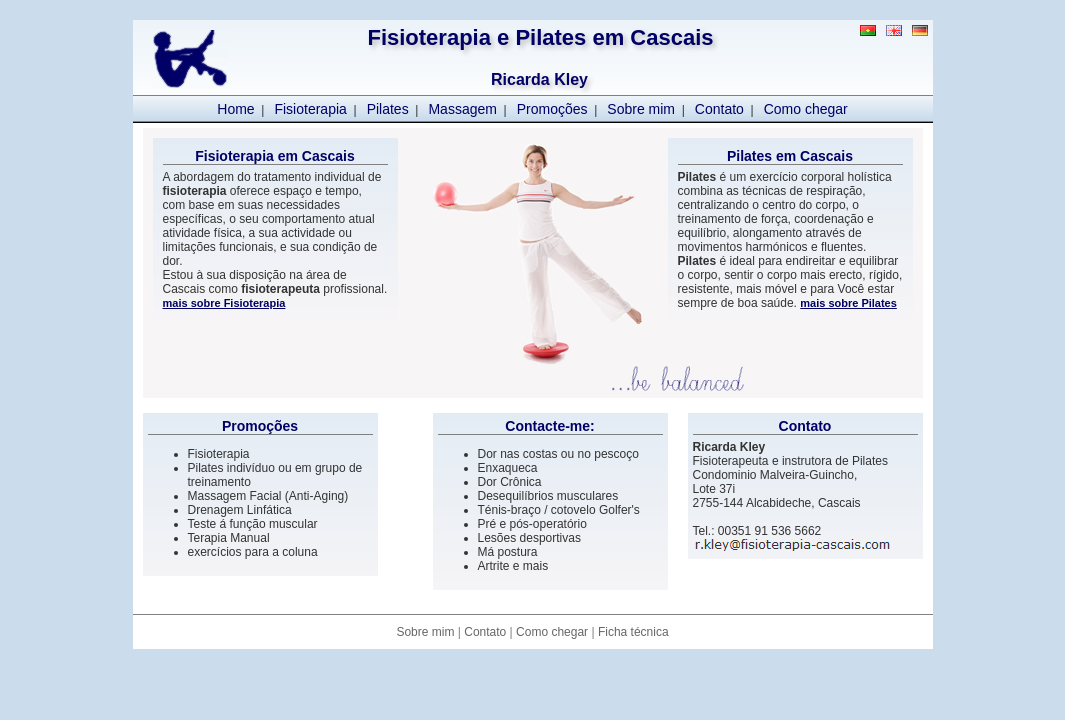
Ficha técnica (633, 632)
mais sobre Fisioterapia (224, 303)
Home (235, 109)
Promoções (552, 109)
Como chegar (806, 109)
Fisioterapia (310, 109)
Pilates (388, 109)
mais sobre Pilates (848, 303)
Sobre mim (641, 109)
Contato (719, 109)
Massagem (462, 109)
